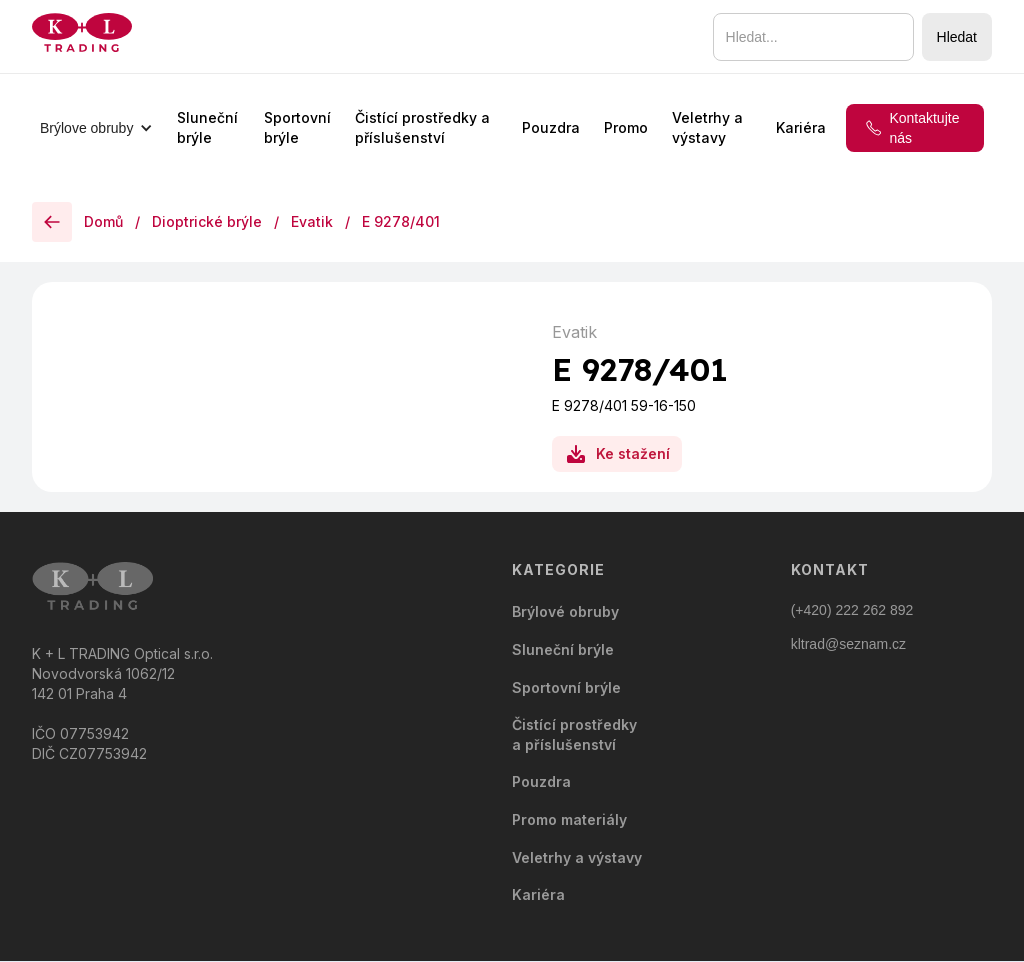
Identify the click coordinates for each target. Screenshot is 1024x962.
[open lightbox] (282, 312)
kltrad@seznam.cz (848, 644)
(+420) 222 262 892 (852, 610)
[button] (96, 128)
